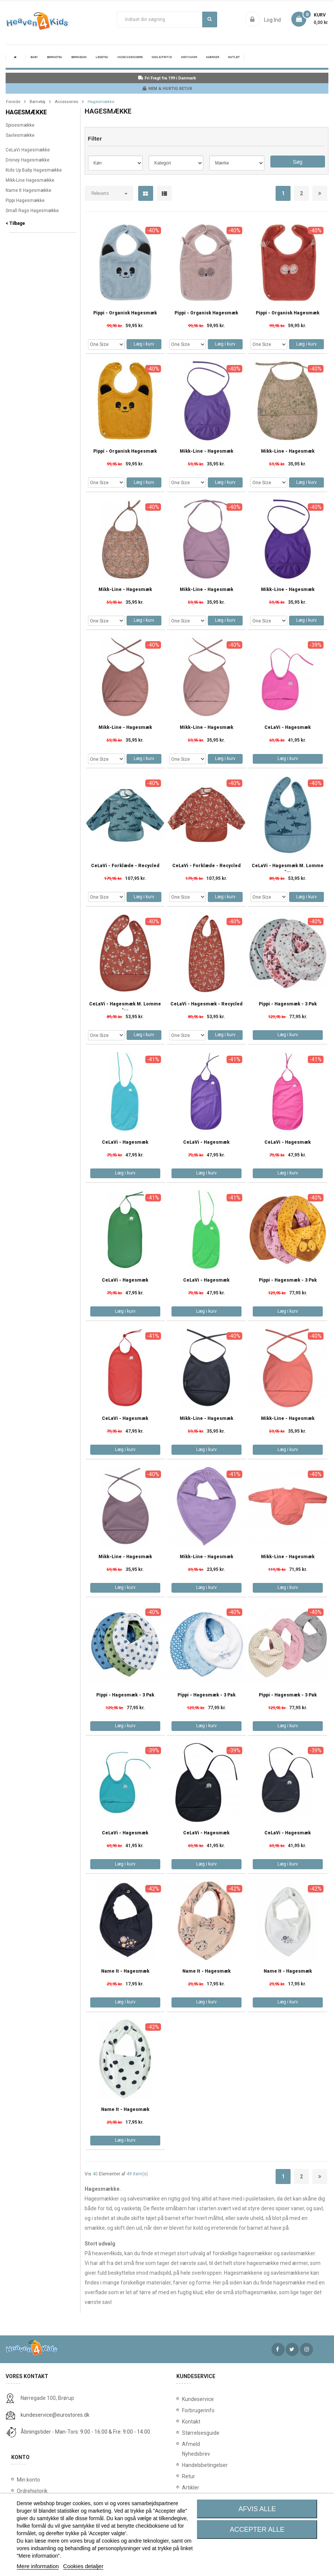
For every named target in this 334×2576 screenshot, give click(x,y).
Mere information (38, 2566)
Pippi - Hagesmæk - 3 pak (288, 1004)
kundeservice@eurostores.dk (55, 2415)
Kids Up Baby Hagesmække (34, 170)
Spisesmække (20, 125)
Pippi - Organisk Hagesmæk (125, 313)
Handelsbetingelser (191, 2465)
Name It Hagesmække (28, 190)
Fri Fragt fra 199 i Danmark (167, 78)
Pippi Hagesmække (25, 200)
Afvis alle (257, 2509)
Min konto (28, 2480)
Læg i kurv (144, 344)
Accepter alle (257, 2529)
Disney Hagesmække (27, 160)
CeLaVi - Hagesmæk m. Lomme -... (288, 868)
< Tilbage (15, 223)
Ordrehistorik (32, 2491)
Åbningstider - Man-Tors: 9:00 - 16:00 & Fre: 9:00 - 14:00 (85, 2432)
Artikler (190, 2488)
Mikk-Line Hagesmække (30, 180)
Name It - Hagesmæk (125, 1971)
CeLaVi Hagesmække (28, 150)
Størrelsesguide (191, 2433)
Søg (209, 19)
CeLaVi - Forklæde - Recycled (125, 865)
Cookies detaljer (83, 2566)
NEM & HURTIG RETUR (167, 88)
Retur (188, 2476)
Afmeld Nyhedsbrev (191, 2449)
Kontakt (191, 2422)
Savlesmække (20, 135)
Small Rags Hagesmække (32, 210)
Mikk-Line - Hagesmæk (206, 451)
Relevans (100, 193)
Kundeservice (191, 2399)
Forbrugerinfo (191, 2410)
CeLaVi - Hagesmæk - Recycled (206, 1004)
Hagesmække (26, 112)
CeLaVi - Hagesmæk (287, 727)
